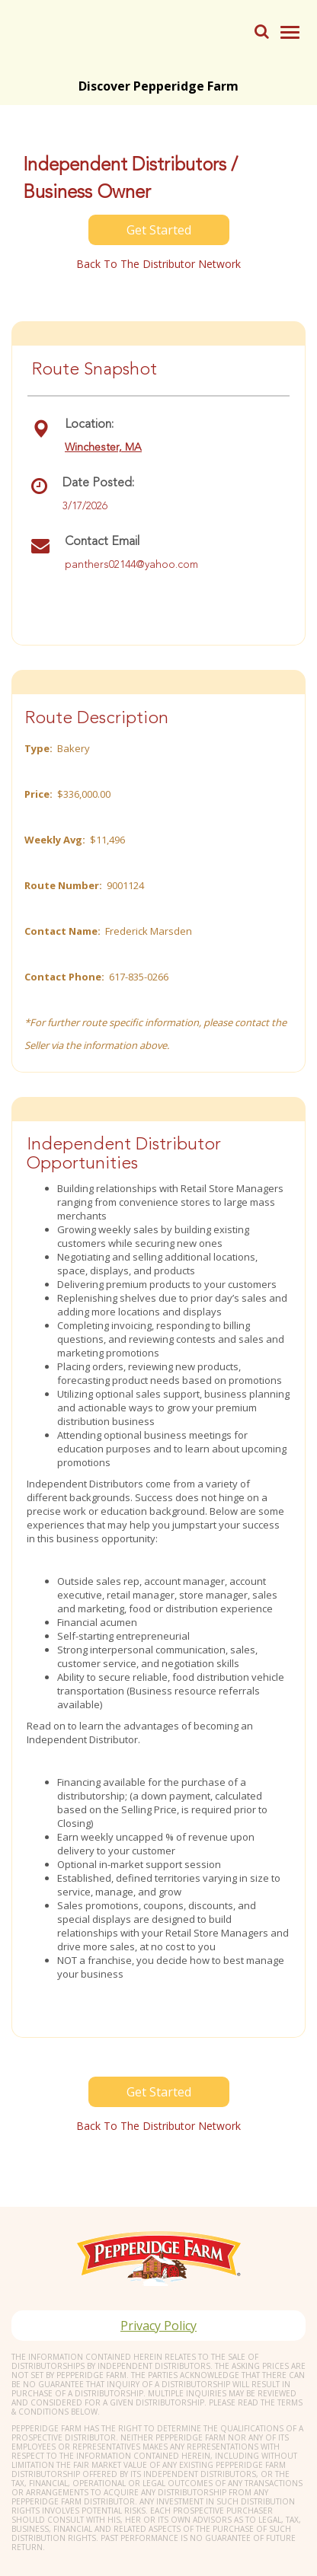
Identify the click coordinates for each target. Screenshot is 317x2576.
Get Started (158, 230)
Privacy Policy (158, 2325)
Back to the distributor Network (158, 264)
